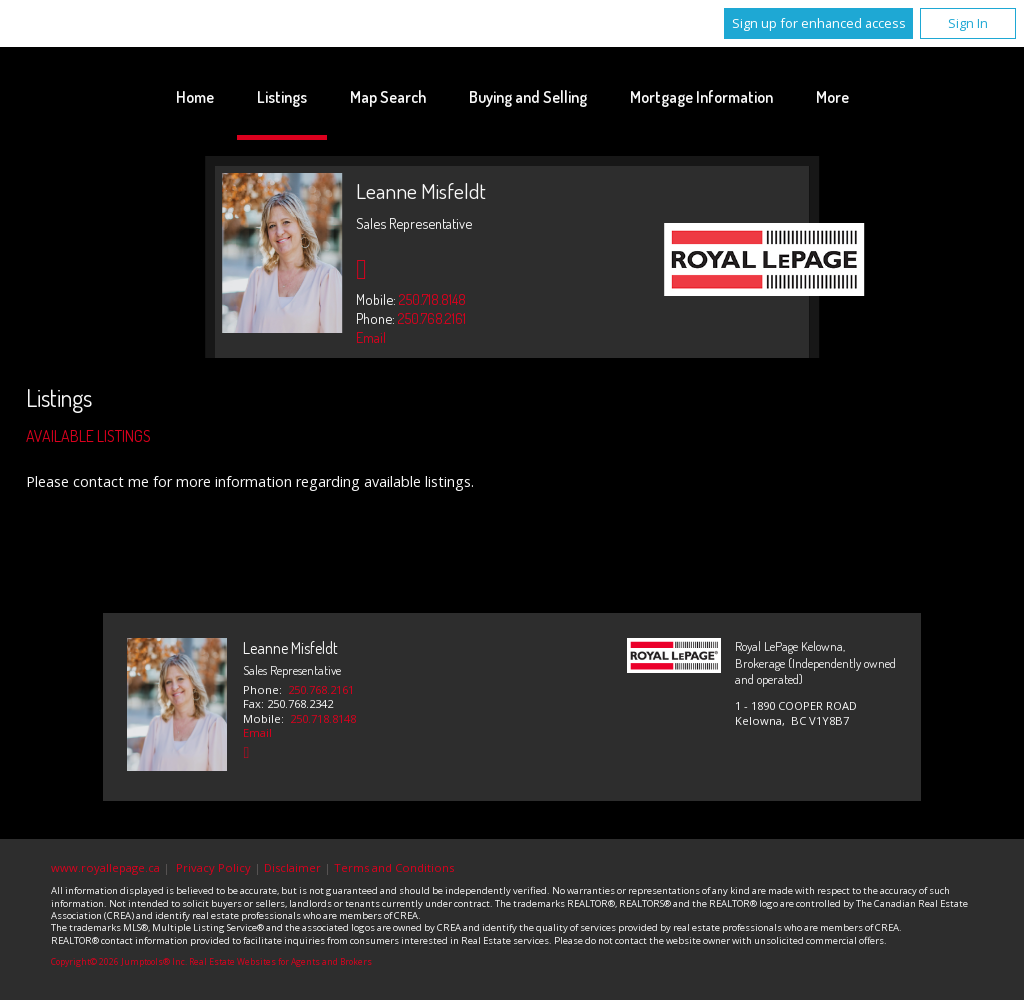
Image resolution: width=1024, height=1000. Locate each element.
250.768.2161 (432, 318)
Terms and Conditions (394, 867)
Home (195, 97)
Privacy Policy (213, 867)
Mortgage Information (701, 97)
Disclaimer (292, 867)
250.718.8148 (432, 299)
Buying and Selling (528, 97)
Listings (282, 97)
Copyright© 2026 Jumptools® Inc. (119, 962)
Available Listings (88, 436)
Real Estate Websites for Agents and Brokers (280, 962)
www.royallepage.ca (105, 867)
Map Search (388, 97)
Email (371, 337)
